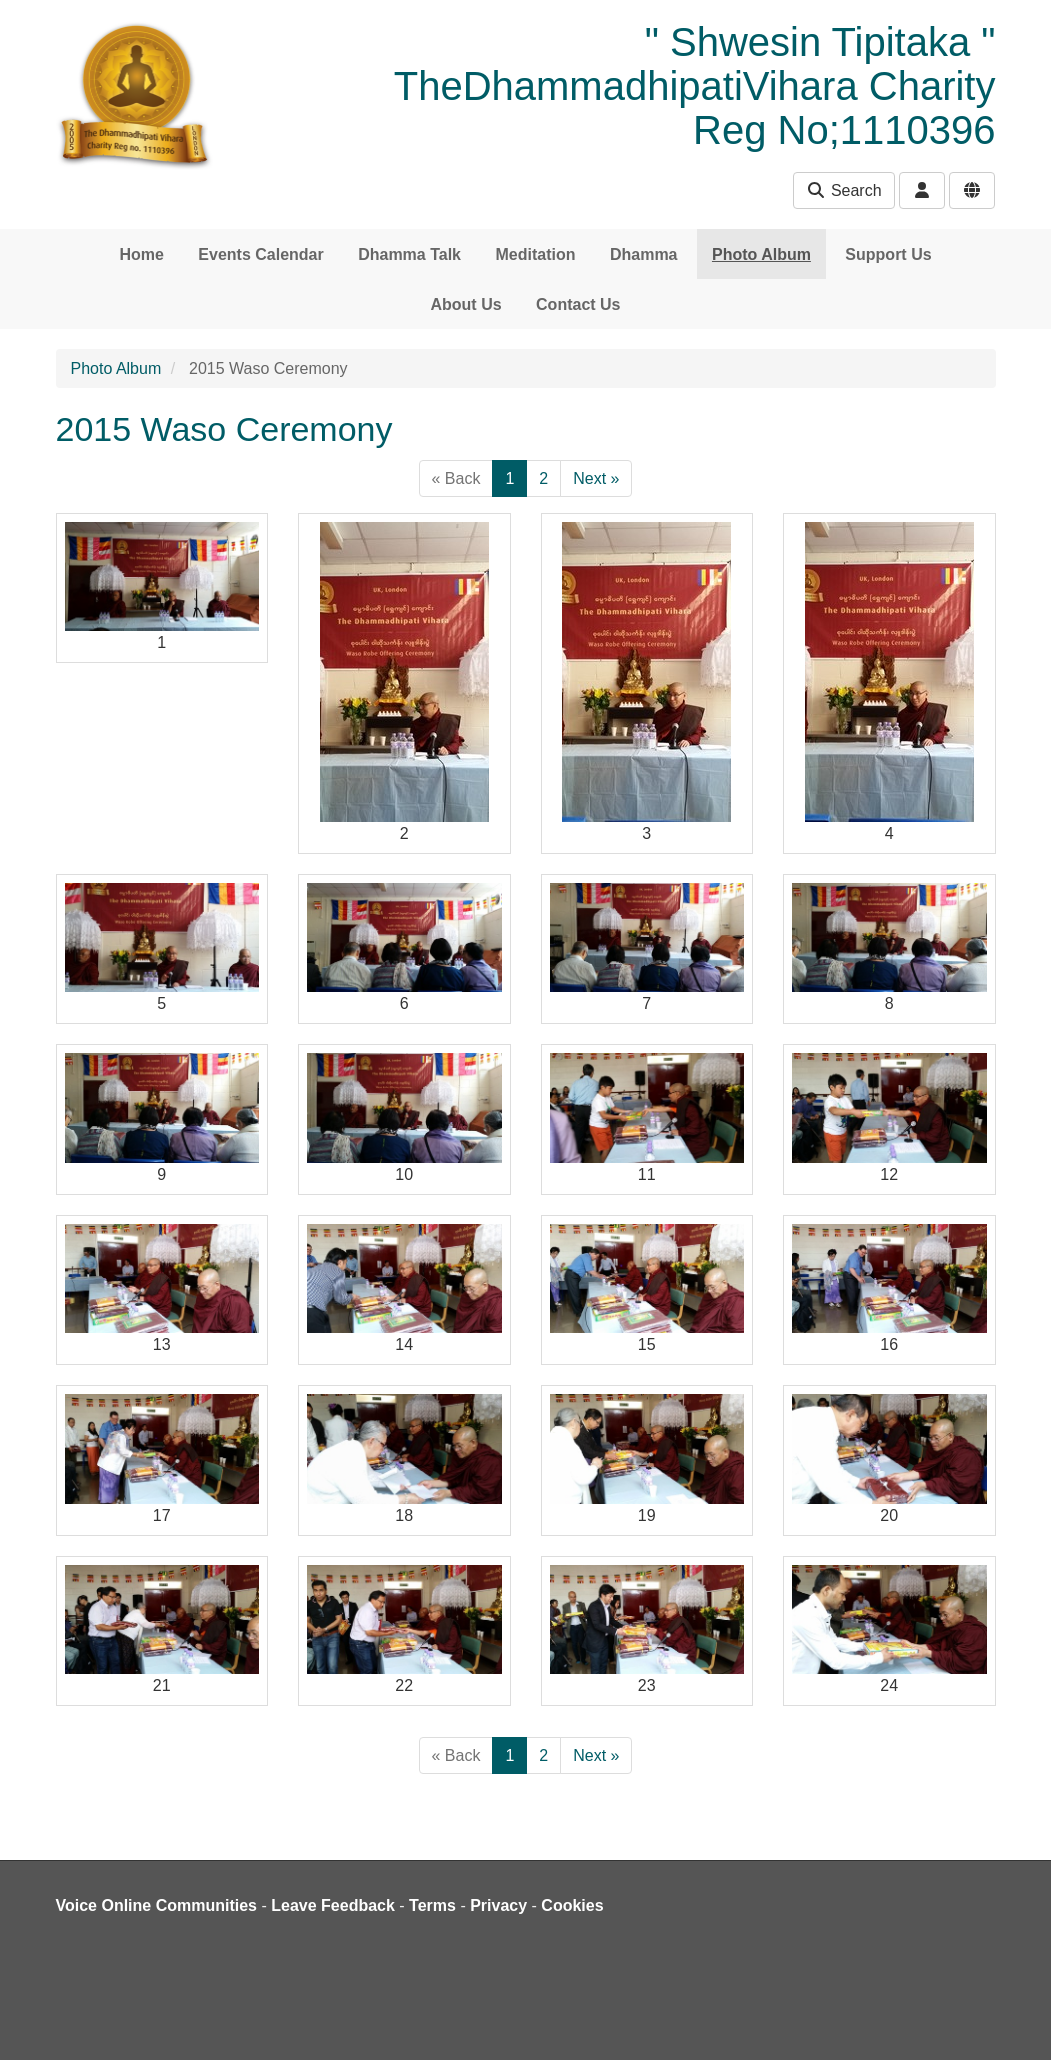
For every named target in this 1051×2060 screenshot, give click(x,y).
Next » (596, 478)
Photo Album (761, 254)
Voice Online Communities (157, 1905)
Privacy (498, 1905)
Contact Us (578, 304)
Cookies (572, 1905)
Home (141, 254)
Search (843, 190)
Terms (432, 1905)
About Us (465, 304)
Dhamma (644, 254)
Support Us (888, 254)
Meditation (535, 254)
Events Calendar (260, 254)
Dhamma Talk (409, 254)
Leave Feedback (333, 1905)
